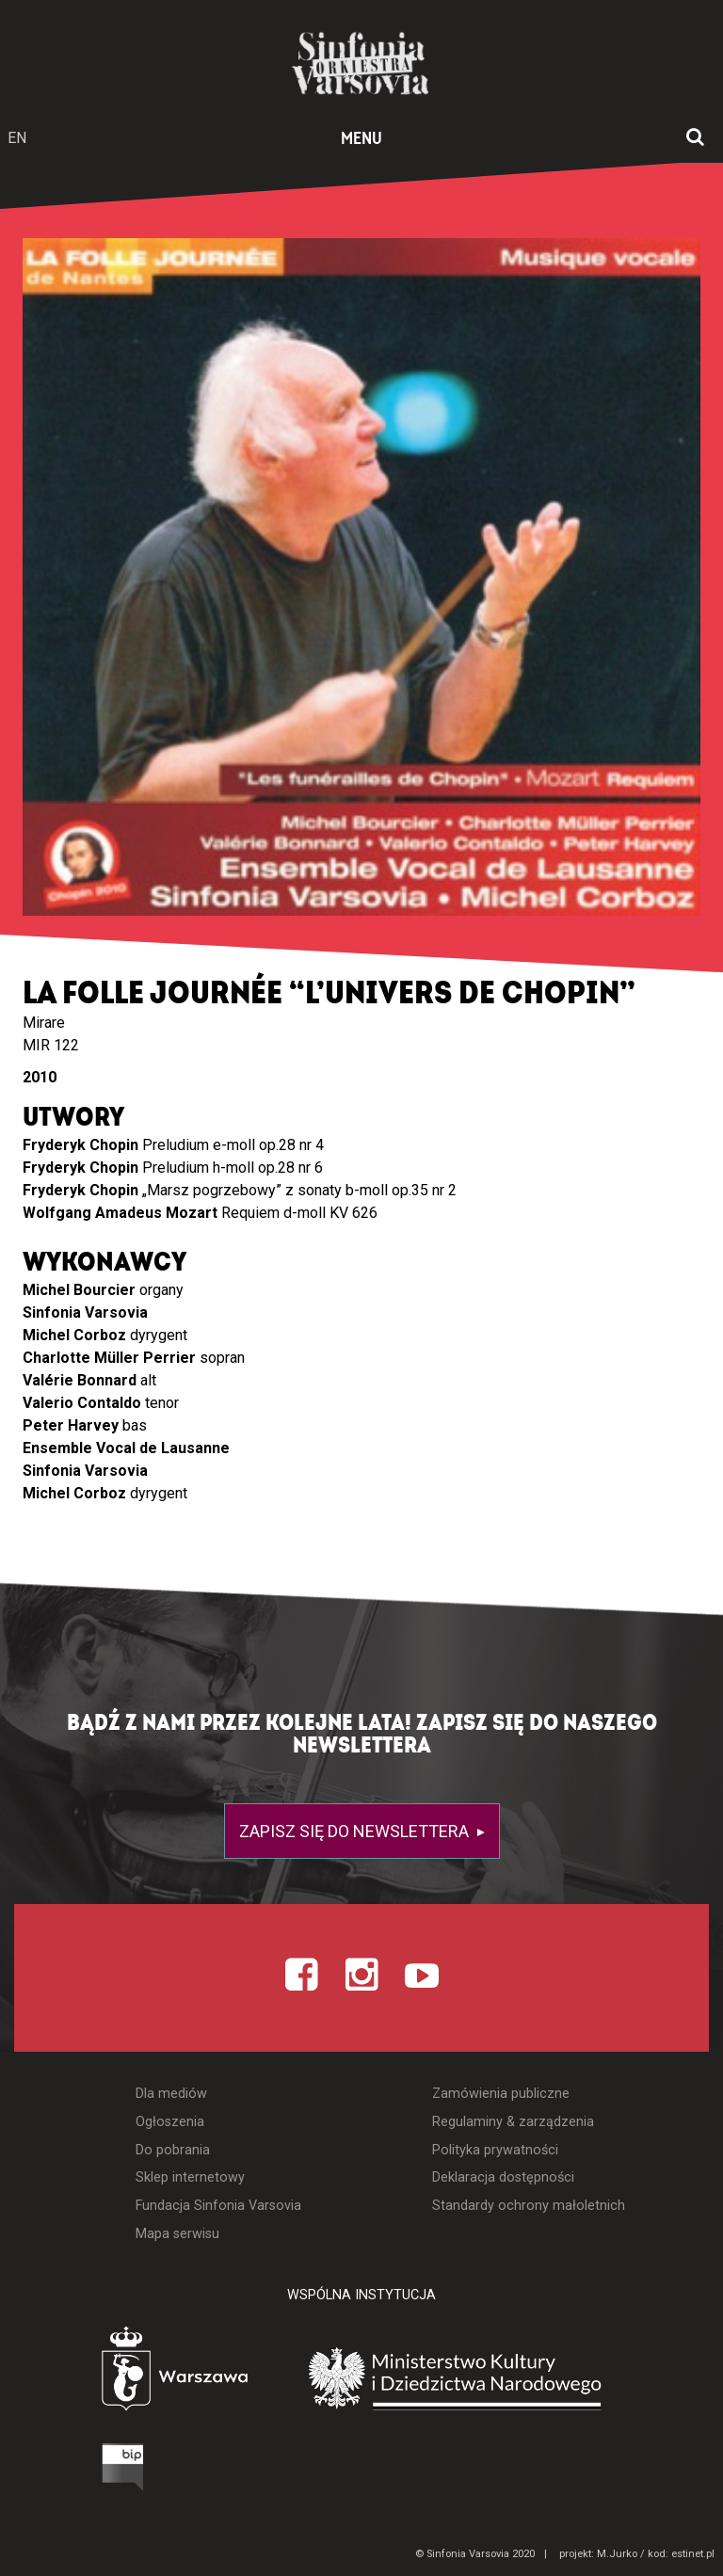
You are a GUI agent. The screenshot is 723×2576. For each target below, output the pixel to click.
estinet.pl (693, 2554)
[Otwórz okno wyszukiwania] (695, 138)
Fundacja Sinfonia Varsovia (218, 2206)
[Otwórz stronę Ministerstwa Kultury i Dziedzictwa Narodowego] (483, 2378)
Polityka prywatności (495, 2150)
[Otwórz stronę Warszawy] (122, 2373)
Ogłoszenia (170, 2122)
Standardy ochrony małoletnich (528, 2206)
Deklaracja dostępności (503, 2177)
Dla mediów (171, 2094)
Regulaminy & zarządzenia (513, 2122)
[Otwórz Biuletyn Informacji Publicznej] (52, 2471)
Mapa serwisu (177, 2234)
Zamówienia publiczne (501, 2094)
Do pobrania (173, 2150)
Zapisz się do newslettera (356, 1831)
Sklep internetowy (190, 2177)
